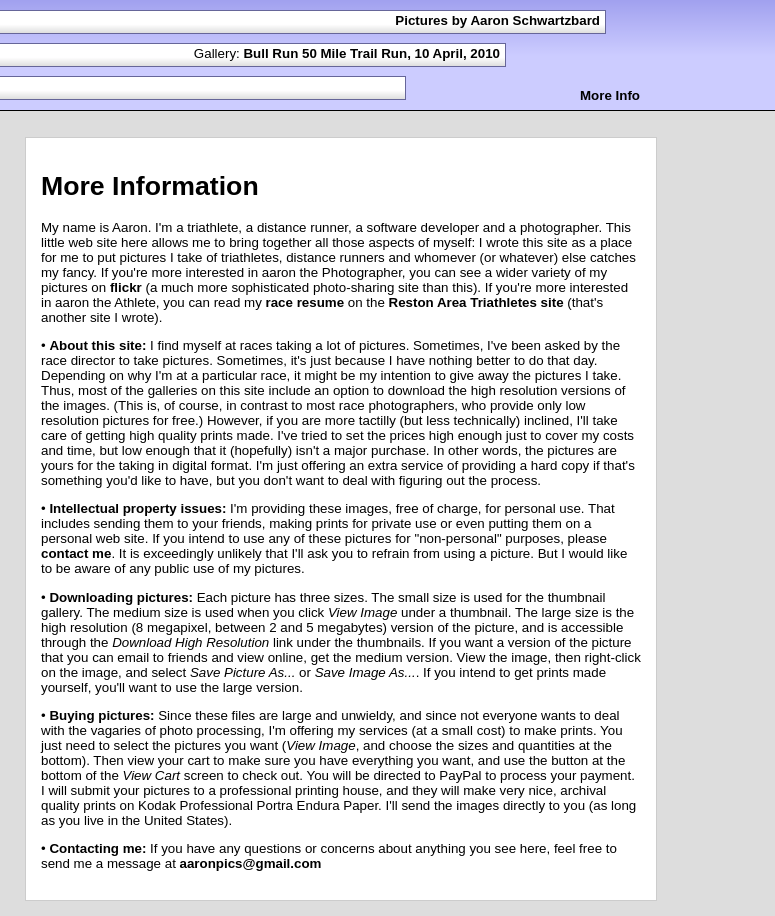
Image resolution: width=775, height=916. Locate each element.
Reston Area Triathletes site (476, 302)
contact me (76, 553)
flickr (126, 287)
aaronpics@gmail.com (251, 863)
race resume (305, 302)
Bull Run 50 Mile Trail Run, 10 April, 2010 (371, 53)
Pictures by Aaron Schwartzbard (497, 20)
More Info (610, 95)
